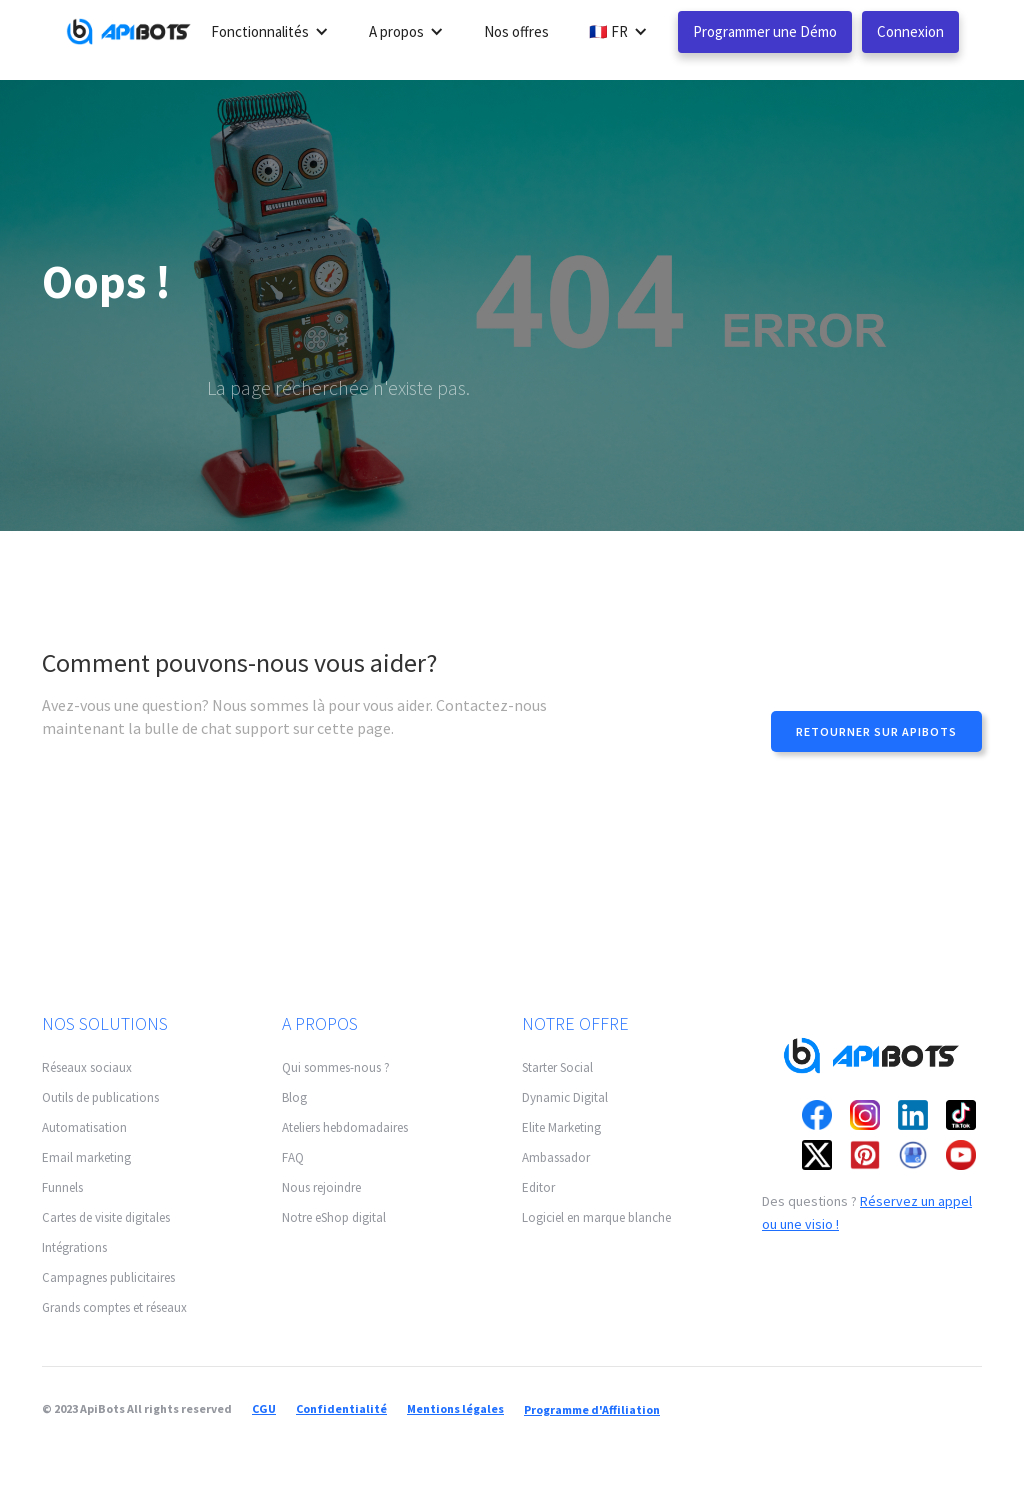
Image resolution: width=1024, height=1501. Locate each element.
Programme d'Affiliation (592, 1409)
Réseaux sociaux (87, 1067)
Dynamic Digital (565, 1097)
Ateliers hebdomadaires (345, 1127)
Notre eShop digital (334, 1217)
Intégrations (74, 1247)
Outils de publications (100, 1097)
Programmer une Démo (765, 31)
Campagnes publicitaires (108, 1277)
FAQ (293, 1157)
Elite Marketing (561, 1127)
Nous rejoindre (321, 1187)
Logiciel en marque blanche (596, 1217)
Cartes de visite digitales (106, 1217)
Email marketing (86, 1157)
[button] (270, 31)
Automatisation (84, 1127)
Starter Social (557, 1067)
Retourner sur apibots (876, 731)
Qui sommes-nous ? (336, 1067)
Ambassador (556, 1157)
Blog (294, 1097)
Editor (538, 1187)
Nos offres (516, 31)
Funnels (62, 1187)
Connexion (910, 31)
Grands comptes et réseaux (114, 1307)
